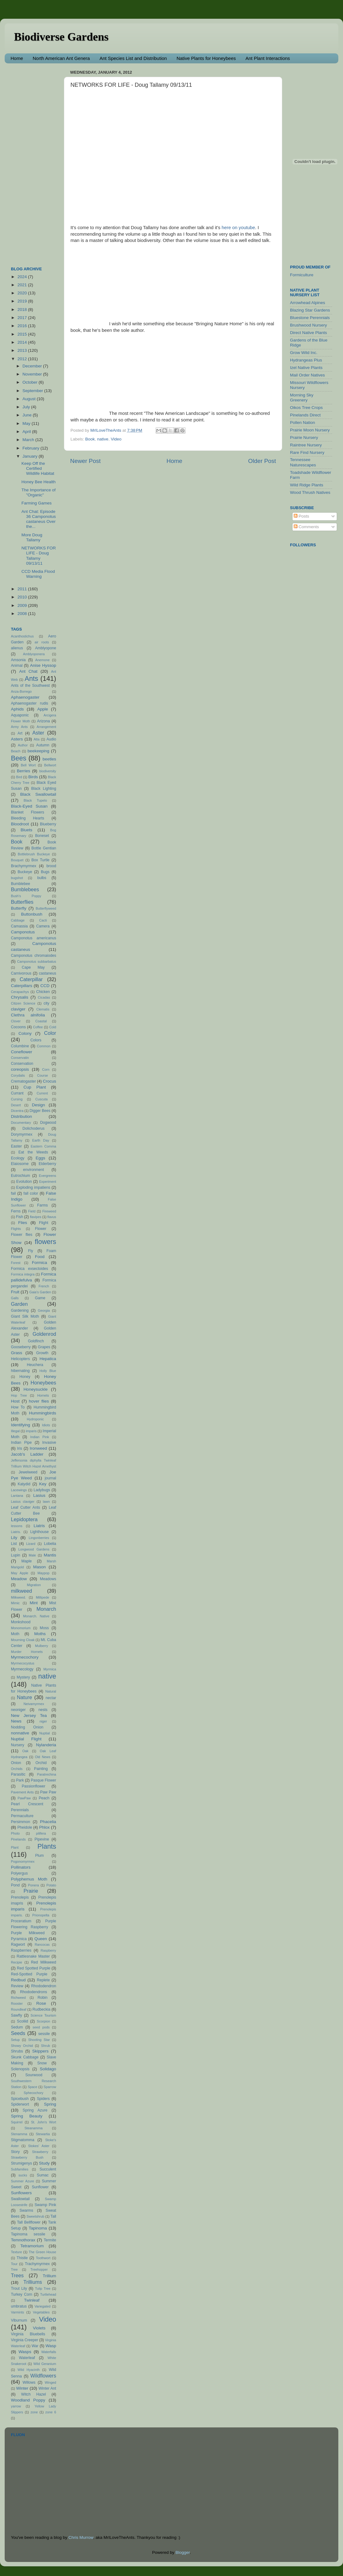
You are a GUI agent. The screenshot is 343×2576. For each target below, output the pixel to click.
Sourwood (33, 2075)
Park (20, 1780)
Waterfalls (48, 2352)
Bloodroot (20, 824)
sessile (44, 2034)
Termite (50, 2240)
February (31, 448)
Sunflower (40, 2187)
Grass (16, 1352)
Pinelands (18, 1839)
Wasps (24, 2351)
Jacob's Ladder (27, 1454)
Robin (43, 1997)
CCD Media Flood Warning (38, 574)
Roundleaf (18, 2009)
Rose (41, 2003)
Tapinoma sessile (28, 2234)
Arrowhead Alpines (307, 302)
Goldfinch (36, 1341)
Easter (16, 1146)
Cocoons (18, 1027)
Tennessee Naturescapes (303, 462)
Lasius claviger (22, 1501)
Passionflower (34, 1786)
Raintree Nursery (306, 445)
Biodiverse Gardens (61, 37)
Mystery (23, 1677)
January (30, 456)
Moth (15, 1634)
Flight (43, 1223)
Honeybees (43, 1382)
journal (50, 1478)
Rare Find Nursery (307, 452)
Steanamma (33, 2128)
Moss (44, 1628)
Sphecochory (33, 2093)
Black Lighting (43, 788)
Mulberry (41, 1646)
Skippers (40, 2051)
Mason (39, 1567)
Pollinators (21, 1867)
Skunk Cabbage (25, 2057)
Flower (40, 1229)
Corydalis (18, 1075)
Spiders (43, 2099)
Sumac (43, 2175)
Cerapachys (20, 992)
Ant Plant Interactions (267, 58)
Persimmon (20, 1822)
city (46, 1003)
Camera (43, 926)
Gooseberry (21, 1347)
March (28, 439)
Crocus (49, 1081)
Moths (40, 1633)
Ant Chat (28, 671)
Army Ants (19, 727)
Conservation (22, 1063)
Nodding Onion (27, 1727)
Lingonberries (39, 1538)
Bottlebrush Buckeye (34, 854)
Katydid (24, 1484)
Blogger (183, 2552)
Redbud (18, 1980)
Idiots (46, 1425)
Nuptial (44, 1733)
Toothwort (43, 2258)
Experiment (47, 1181)
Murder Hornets (27, 1652)
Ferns (16, 1211)
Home (17, 58)
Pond (15, 1885)
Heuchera (35, 1365)
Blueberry (48, 824)
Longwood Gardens (34, 1549)
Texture (16, 2252)
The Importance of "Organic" (39, 492)
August (29, 398)
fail (13, 1193)
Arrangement (46, 727)
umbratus (19, 2306)
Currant (17, 1093)
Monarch (46, 1609)
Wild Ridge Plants (306, 485)
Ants (31, 678)
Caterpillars (21, 985)
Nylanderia (46, 1745)
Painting (41, 1769)
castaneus (47, 973)
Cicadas (44, 997)
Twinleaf (32, 2300)
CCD (44, 985)
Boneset (42, 835)
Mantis (50, 1555)
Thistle (22, 2258)
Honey (24, 1376)
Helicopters (20, 1359)
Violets (39, 2328)
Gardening (20, 1310)
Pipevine (42, 1839)
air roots (42, 642)
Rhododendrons (33, 1992)
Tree (14, 2269)
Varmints (17, 2312)
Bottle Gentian (43, 848)
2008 (22, 613)
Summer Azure (22, 2181)
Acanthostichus (22, 636)
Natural (50, 1691)
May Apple (19, 1573)
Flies (22, 1222)
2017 (22, 317)
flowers (45, 1242)
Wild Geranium (44, 2364)
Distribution (21, 1116)
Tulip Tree (43, 2288)
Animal (16, 665)
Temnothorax (23, 2240)
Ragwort (18, 1944)
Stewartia (43, 2134)
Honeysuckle (35, 1389)
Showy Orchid (22, 2046)
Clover (16, 1021)
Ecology (17, 1158)
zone (34, 2412)
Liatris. (16, 1532)
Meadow (19, 1578)
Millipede (42, 1597)
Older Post (262, 461)
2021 (22, 285)
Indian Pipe (21, 1442)
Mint (34, 1602)
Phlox (44, 1827)
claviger (18, 1009)
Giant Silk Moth (25, 1316)
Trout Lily (19, 2288)
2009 (22, 605)
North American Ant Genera (61, 58)
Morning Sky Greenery (301, 397)
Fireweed (49, 1211)
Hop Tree (19, 1395)
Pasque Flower (43, 1780)
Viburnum (19, 2320)
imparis (31, 1431)
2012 (22, 358)
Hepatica (48, 1358)
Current (42, 1093)
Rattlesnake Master (33, 1956)
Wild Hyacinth (28, 2370)
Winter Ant (47, 2388)
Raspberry (48, 1950)
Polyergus (19, 1873)
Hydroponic (35, 1419)
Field (31, 1211)
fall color (30, 1193)
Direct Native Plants (308, 332)
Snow (42, 2063)
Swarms (26, 2210)
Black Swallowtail (38, 794)
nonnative (20, 1733)
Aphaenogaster (25, 697)
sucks (22, 2175)
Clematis (42, 1009)
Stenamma (19, 2134)
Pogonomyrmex (23, 1861)
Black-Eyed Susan (29, 806)
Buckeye (24, 872)
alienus (17, 648)
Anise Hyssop (43, 665)
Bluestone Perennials (310, 317)
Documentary (21, 1122)
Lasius (39, 1495)
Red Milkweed (43, 1962)
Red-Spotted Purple (29, 1974)
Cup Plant (34, 1087)
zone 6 (50, 2412)
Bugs (45, 872)
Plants (46, 1846)
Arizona (43, 721)
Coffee (38, 1027)
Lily (14, 1537)
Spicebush (20, 2099)
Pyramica (19, 1939)
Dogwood (48, 1122)
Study (44, 2163)
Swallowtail (20, 2199)
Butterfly (19, 908)
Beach (16, 751)
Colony (24, 1033)
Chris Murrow (80, 2537)
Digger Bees (40, 1111)
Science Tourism (43, 2015)
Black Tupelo (35, 800)
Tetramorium (32, 2246)
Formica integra (23, 1274)
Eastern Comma (43, 1146)
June (27, 415)
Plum (39, 1855)
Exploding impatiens (33, 1187)
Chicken (43, 992)
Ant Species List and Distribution (133, 58)
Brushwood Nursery (308, 325)
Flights (16, 1229)
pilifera (41, 1833)
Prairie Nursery (304, 437)
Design (38, 1105)
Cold (52, 1027)
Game (40, 1298)
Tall (53, 2216)
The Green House (42, 2252)
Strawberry (40, 2152)
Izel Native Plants (306, 367)
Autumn (42, 745)
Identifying (20, 1425)
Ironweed (38, 1448)
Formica (39, 1262)
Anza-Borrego (21, 691)
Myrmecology (22, 1669)
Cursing (16, 1099)
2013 (22, 350)
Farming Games (37, 503)
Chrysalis (19, 997)
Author (23, 745)
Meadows (48, 1579)
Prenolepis (20, 1897)
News (16, 1721)
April (27, 431)
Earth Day (40, 1140)
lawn (46, 1501)
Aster (38, 732)
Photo (15, 1833)
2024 (22, 276)
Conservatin (20, 1057)
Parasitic (18, 1774)
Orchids (16, 1769)
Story (15, 2152)
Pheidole (24, 1827)
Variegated (43, 2306)
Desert (16, 1105)
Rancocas (42, 1944)
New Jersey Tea (29, 1715)
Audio (51, 739)
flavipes (35, 1217)
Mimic (15, 1603)
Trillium (49, 2276)
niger (43, 1721)
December (32, 366)
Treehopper (39, 2269)
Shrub (45, 2046)
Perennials (20, 1810)
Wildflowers (43, 2375)
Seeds (18, 2033)
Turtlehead (48, 2294)
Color (50, 1033)
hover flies (39, 1401)
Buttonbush (31, 914)
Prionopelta (40, 1915)
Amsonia (18, 660)
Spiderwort (20, 2104)
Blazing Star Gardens (310, 310)
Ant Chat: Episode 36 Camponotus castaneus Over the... (39, 519)
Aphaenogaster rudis (29, 703)
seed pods (41, 2027)
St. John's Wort (43, 2122)
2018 (22, 309)
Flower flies (21, 1234)
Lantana (17, 1495)
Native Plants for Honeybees (206, 58)
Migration (34, 1585)
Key (42, 1484)
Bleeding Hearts (27, 818)
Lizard (30, 1544)
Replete (43, 1980)
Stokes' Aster (38, 2146)
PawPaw (24, 1798)
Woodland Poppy (28, 2400)
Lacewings (19, 1490)
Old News (42, 1757)
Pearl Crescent (27, 1804)
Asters (17, 739)
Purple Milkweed (28, 1933)
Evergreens (47, 1175)
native (103, 439)
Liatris (39, 1525)
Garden (19, 1304)
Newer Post (85, 461)
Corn (45, 1069)
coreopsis (20, 1069)
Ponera (33, 1885)
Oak (25, 1751)
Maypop (43, 1573)
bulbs (41, 878)
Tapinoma (38, 2228)
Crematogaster (23, 1081)
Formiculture (301, 275)
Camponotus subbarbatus (36, 961)
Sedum (17, 2027)
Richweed (18, 1997)
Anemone (42, 660)
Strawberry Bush (27, 2157)
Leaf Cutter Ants (25, 1507)
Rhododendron (43, 1986)
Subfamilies (19, 2169)
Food (40, 1256)
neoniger (18, 1710)
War (34, 2346)
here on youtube (238, 227)
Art (19, 733)
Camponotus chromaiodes (33, 955)
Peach (44, 1798)
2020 (22, 293)
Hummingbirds (42, 1413)
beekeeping (38, 751)
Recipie (16, 1962)
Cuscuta (41, 1099)
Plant (15, 1847)
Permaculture (22, 1816)
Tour (14, 2264)
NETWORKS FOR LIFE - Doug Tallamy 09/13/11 (39, 556)
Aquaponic (20, 715)
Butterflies (22, 902)
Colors (36, 1040)
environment (33, 1170)
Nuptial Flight (26, 1739)
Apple (42, 709)
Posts (301, 516)
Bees (18, 758)
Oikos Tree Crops (306, 407)
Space (32, 2087)
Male (32, 1555)
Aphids (17, 709)
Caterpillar (31, 979)
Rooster (17, 2003)
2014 (22, 342)
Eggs (40, 1158)
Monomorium (21, 1628)
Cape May (33, 967)
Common (44, 1046)
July (26, 407)
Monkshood (21, 1622)
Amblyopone (45, 648)
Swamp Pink (45, 2205)
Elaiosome (20, 1164)
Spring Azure (35, 2110)
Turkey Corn (21, 2294)
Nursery (17, 1745)
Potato (51, 1885)
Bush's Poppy (26, 896)
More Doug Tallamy (32, 537)
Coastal (41, 1021)
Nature (24, 1697)
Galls (15, 1298)
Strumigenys (21, 2163)
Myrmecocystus (22, 1663)
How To (18, 1407)
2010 (22, 597)
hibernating (20, 1371)
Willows (28, 2382)
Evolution (24, 1181)
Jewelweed (28, 1472)
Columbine (20, 1046)
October (30, 382)
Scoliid (22, 2021)
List (14, 1543)
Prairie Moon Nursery (310, 430)
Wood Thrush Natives (310, 492)
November (32, 374)
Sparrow (50, 2087)
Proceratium (21, 1921)
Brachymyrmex (23, 866)
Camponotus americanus (33, 938)
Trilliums (32, 2282)
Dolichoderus (33, 1128)
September (33, 390)
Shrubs (17, 2051)
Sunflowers (21, 2192)
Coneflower (21, 1052)
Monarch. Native (36, 1616)
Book (90, 439)
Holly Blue (47, 1371)
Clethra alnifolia (28, 1015)
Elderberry (47, 1164)
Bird (19, 777)
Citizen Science (23, 1003)
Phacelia (48, 1821)
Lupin (15, 1555)
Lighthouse (39, 1532)
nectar (51, 1698)
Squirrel (16, 2122)
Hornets (43, 1395)
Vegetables (41, 2312)
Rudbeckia (41, 2009)
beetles (49, 759)
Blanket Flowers (27, 812)
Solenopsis (20, 2069)
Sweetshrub (35, 2216)
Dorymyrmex (21, 1134)
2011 (22, 589)
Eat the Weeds (33, 1152)
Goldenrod (44, 1334)
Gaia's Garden (40, 1292)
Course (42, 1075)
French (44, 1286)
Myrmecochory (25, 1657)
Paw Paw (48, 1792)
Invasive (49, 1442)
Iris (19, 1448)
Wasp (51, 2345)
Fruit (15, 1292)
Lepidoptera (24, 1519)
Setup (15, 2040)
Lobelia (50, 1543)
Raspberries (21, 1950)
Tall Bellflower (29, 2222)
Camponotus (23, 932)
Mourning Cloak (23, 1640)
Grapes (44, 1347)
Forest (16, 1263)
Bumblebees (25, 889)
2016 (22, 325)
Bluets (26, 830)
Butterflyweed (46, 908)
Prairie (31, 1891)
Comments (306, 526)
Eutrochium (20, 1175)
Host (15, 1401)
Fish (19, 1217)
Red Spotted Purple (33, 1968)
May (26, 423)
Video (116, 439)
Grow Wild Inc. (303, 352)
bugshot (17, 878)
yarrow (16, 2406)
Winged (50, 2382)
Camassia (19, 926)
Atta (37, 739)
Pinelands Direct (305, 415)
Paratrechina (46, 1774)
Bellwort (50, 765)
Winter (22, 2388)
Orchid (41, 1763)
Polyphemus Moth (29, 1879)
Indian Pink (39, 1437)
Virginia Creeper (24, 2340)
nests (42, 1710)
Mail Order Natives (307, 375)
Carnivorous (21, 973)
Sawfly (16, 2015)
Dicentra (17, 1111)
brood (51, 866)
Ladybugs (42, 1490)
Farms (42, 1205)
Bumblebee (20, 884)
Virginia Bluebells (28, 2334)
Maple (27, 1561)
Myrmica (49, 1669)
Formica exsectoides (29, 1268)
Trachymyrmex (37, 2264)
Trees (17, 2275)
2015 (22, 334)
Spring (50, 2104)
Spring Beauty (26, 2116)
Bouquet (17, 860)
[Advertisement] (36, 161)
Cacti (43, 920)
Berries (23, 771)
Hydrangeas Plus (306, 360)
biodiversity (47, 771)
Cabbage (18, 920)
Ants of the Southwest (30, 685)
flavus (51, 1217)
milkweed (21, 1591)
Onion (16, 1763)
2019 (22, 301)
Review (17, 1986)
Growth (42, 1353)
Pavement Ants (22, 1792)
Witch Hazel (33, 2394)
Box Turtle (40, 860)
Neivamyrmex (34, 1704)
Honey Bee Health (39, 481)
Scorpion (43, 2021)
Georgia (44, 1310)
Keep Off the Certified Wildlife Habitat (38, 468)
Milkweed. (18, 1597)
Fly (30, 1251)
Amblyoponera (34, 654)
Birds (33, 776)
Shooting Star (39, 2040)
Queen (40, 1938)
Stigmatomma (22, 2140)
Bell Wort (28, 765)
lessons (16, 1526)
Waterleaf (27, 2358)
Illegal (15, 1431)
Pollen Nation (302, 422)
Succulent (48, 2169)
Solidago (48, 2069)
